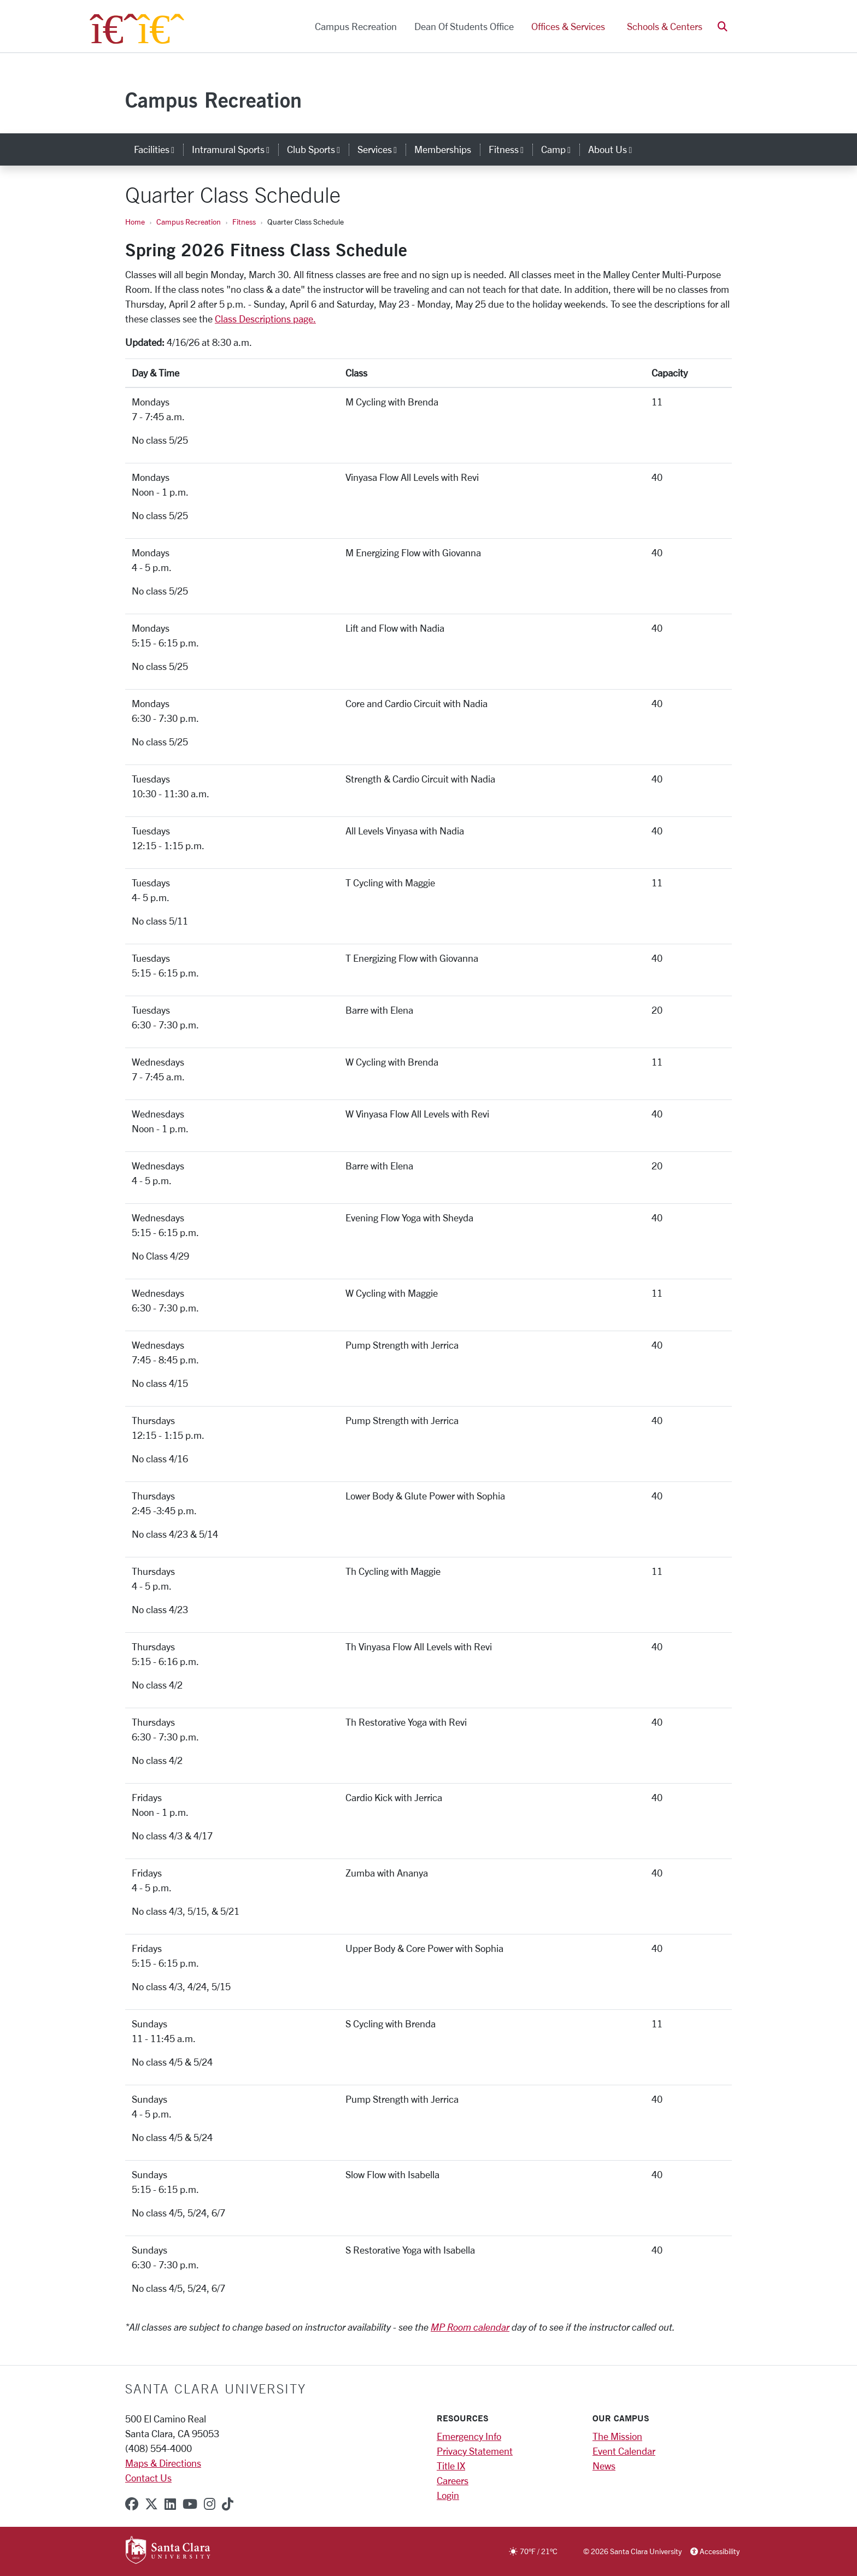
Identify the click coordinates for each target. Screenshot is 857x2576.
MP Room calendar (470, 2326)
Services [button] (381, 149)
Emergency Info (469, 2436)
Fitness (244, 221)
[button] (722, 26)
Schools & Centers (664, 26)
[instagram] (209, 2504)
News (603, 2465)
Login (448, 2495)
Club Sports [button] (318, 149)
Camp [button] (560, 149)
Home (135, 221)
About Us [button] (614, 149)
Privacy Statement (475, 2450)
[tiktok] (227, 2504)
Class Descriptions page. (265, 318)
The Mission (617, 2436)
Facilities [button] (158, 149)
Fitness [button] (510, 149)
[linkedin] (170, 2504)
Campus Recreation (356, 26)
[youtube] (190, 2504)
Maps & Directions (163, 2462)
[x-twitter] (151, 2504)
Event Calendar (623, 2450)
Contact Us (148, 2477)
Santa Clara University (215, 2388)
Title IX (451, 2465)
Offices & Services (568, 26)
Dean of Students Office (464, 26)
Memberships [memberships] (442, 149)
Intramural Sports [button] (235, 149)
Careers (452, 2480)
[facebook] (131, 2504)
